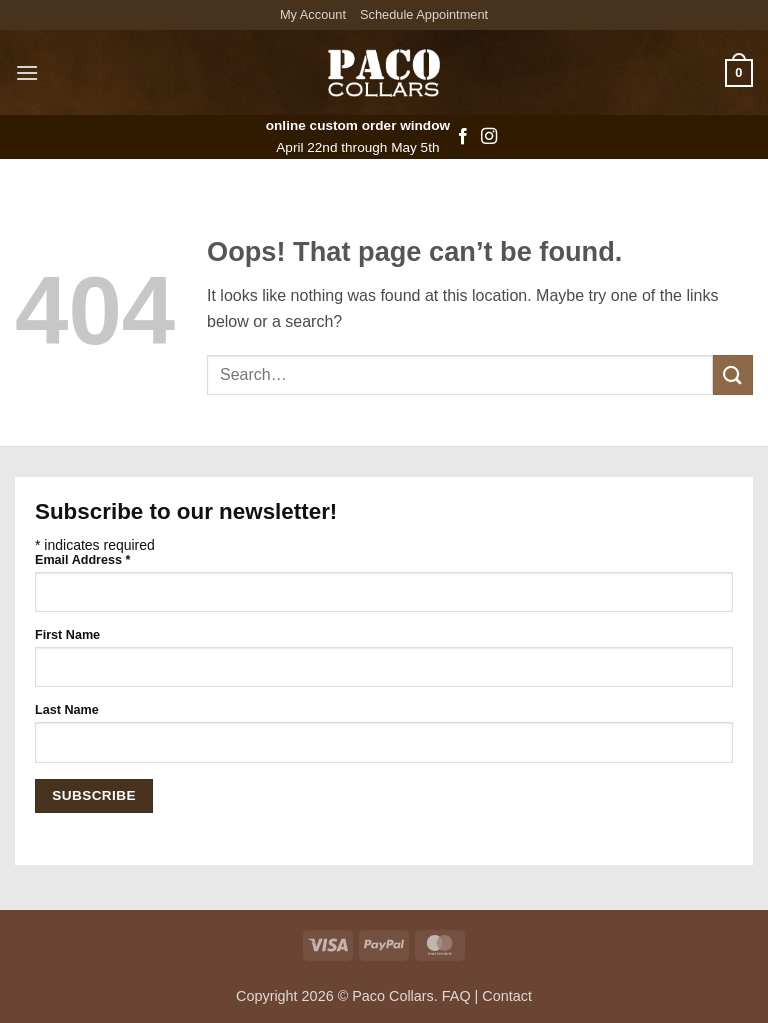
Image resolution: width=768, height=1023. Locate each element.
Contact (507, 996)
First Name (67, 635)
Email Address (82, 560)
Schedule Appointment (424, 14)
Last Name (67, 710)
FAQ (456, 996)
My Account (313, 14)
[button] (27, 72)
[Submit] (733, 374)
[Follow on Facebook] (463, 137)
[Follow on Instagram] (489, 137)
